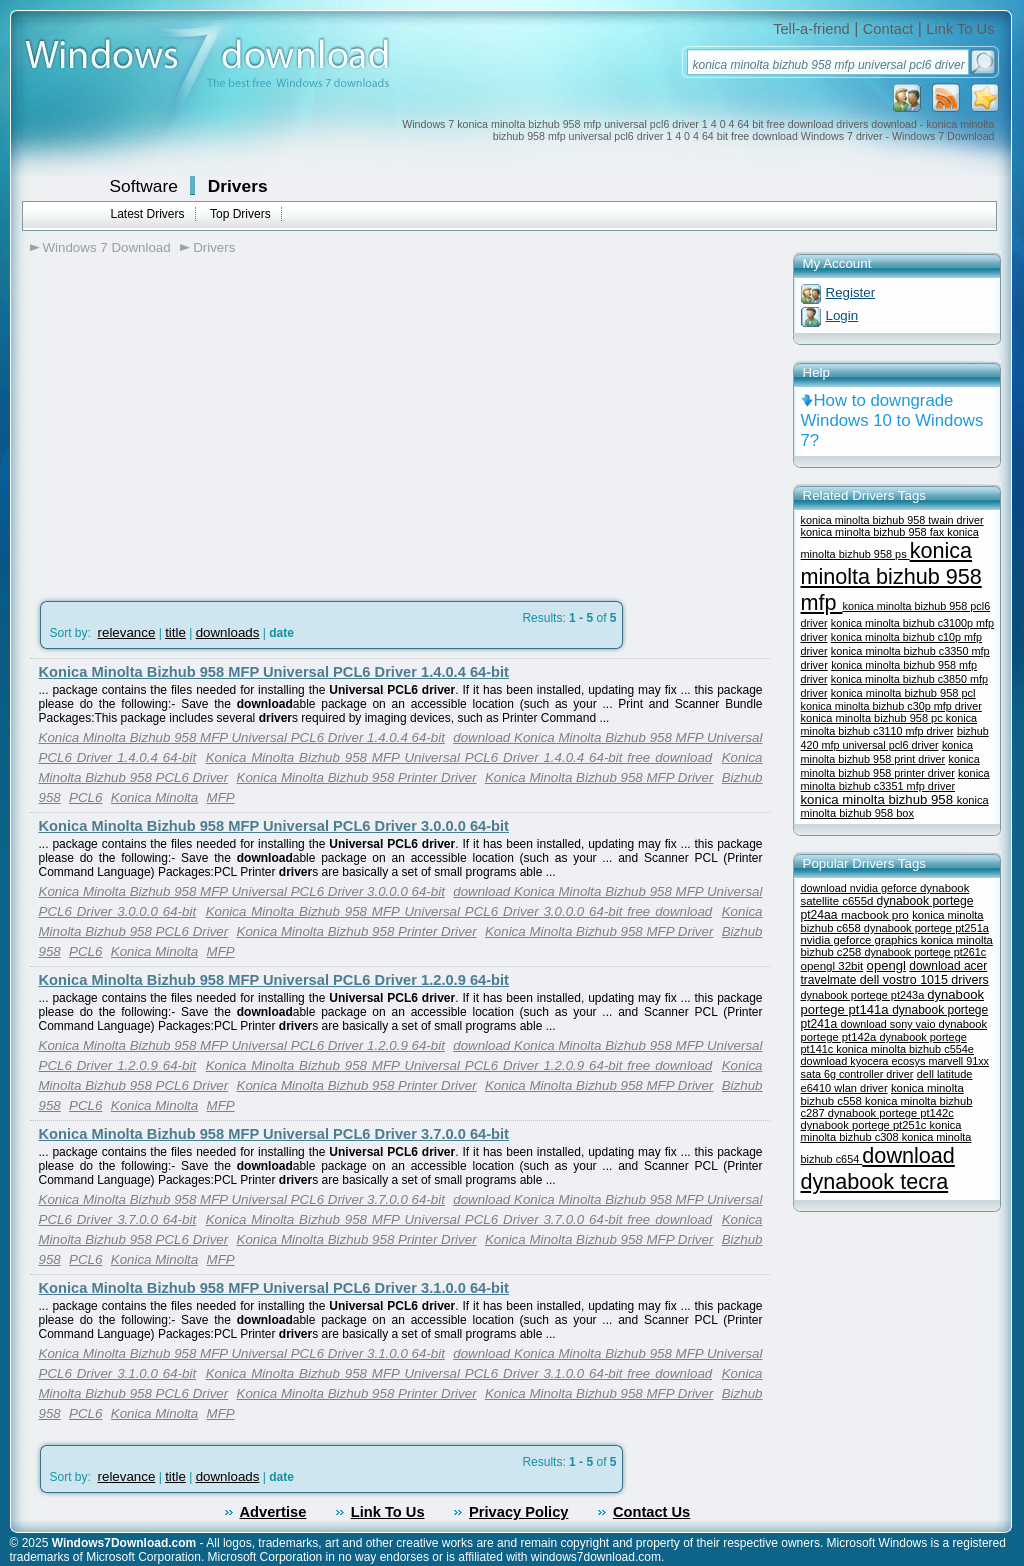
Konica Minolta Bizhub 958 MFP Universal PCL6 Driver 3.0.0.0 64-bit (274, 826)
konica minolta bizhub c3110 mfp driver (889, 724)
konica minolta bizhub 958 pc (873, 718)
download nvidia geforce (860, 888)
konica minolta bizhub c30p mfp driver (891, 706)
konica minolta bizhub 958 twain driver (892, 520)
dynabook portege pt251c (865, 1125)
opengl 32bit (832, 966)
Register (851, 292)
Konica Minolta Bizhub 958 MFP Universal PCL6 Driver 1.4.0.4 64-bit (274, 672)
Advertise (273, 1512)
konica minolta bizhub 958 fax (874, 532)
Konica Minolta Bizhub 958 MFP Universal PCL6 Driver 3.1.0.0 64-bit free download (459, 1373)
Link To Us (960, 29)
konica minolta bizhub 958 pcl (903, 693)
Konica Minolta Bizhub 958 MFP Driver (599, 777)
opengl (886, 965)
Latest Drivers (148, 214)
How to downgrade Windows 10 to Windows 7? (892, 420)
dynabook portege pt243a (864, 995)
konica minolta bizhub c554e (905, 1049)
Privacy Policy (518, 1512)
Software (144, 186)
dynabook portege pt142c (891, 1113)
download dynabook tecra (878, 1168)
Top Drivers (240, 214)
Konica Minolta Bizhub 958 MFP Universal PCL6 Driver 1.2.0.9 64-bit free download (459, 1065)
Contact (888, 29)
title (175, 632)
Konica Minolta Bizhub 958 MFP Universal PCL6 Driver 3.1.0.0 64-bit (274, 1288)
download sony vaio (890, 1024)
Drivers (238, 186)
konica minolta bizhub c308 (881, 1131)
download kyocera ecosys (865, 1061)
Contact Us (651, 1512)
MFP (221, 797)
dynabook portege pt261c (925, 952)
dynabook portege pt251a (926, 928)
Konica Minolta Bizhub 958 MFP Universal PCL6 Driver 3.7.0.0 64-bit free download (459, 1219)
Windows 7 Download (107, 247)
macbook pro (875, 914)
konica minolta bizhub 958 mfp (891, 576)
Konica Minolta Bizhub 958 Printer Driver (357, 777)
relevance (127, 632)
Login (842, 315)
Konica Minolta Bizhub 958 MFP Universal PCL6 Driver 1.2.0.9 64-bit (274, 980)
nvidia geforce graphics (861, 940)
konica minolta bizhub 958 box (895, 806)
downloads (228, 632)
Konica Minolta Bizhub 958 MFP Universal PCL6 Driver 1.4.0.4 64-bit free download (459, 757)
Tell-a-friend (811, 29)
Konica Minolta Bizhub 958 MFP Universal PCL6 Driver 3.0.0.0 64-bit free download (459, 911)
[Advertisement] (198, 421)
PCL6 (85, 797)
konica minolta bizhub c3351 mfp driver (895, 779)
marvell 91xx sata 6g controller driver (895, 1067)
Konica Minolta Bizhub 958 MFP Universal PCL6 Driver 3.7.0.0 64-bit (274, 1134)
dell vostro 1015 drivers (924, 980)
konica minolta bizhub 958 (879, 799)
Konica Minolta (154, 797)
